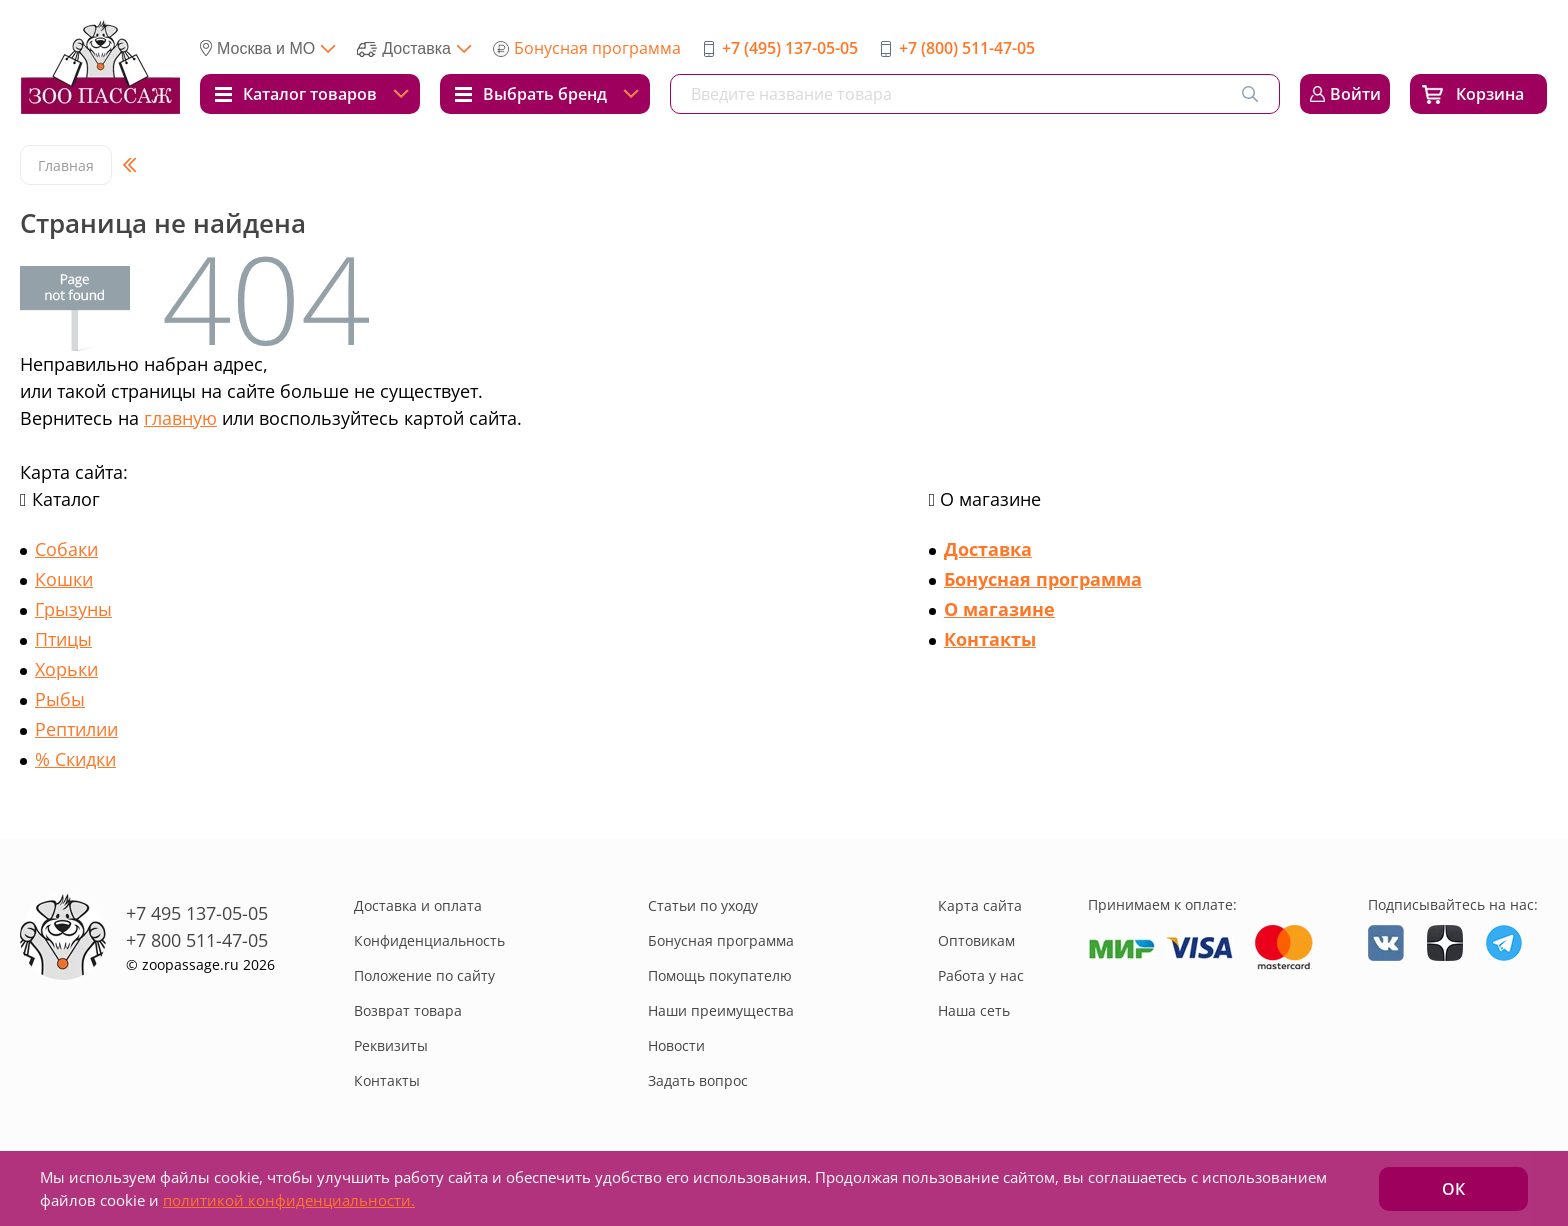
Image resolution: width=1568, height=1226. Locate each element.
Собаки (66, 549)
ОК (1453, 1189)
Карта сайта (980, 905)
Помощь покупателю (720, 975)
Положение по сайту (424, 975)
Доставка (988, 549)
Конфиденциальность (429, 940)
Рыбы (60, 699)
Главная (66, 165)
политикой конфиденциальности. (289, 1200)
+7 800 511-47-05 (197, 940)
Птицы (63, 639)
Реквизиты (391, 1045)
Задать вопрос (698, 1080)
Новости (676, 1045)
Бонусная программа (597, 48)
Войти (1355, 94)
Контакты (990, 639)
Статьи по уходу (703, 905)
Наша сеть (974, 1010)
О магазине (999, 609)
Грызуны (73, 609)
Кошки (64, 579)
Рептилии (76, 729)
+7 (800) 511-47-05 (967, 48)
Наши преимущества (721, 1010)
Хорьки (66, 669)
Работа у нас (981, 975)
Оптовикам (976, 940)
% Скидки (75, 759)
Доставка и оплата (418, 905)
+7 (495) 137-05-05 (790, 48)
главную (180, 418)
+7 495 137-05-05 (197, 913)
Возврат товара (408, 1010)
